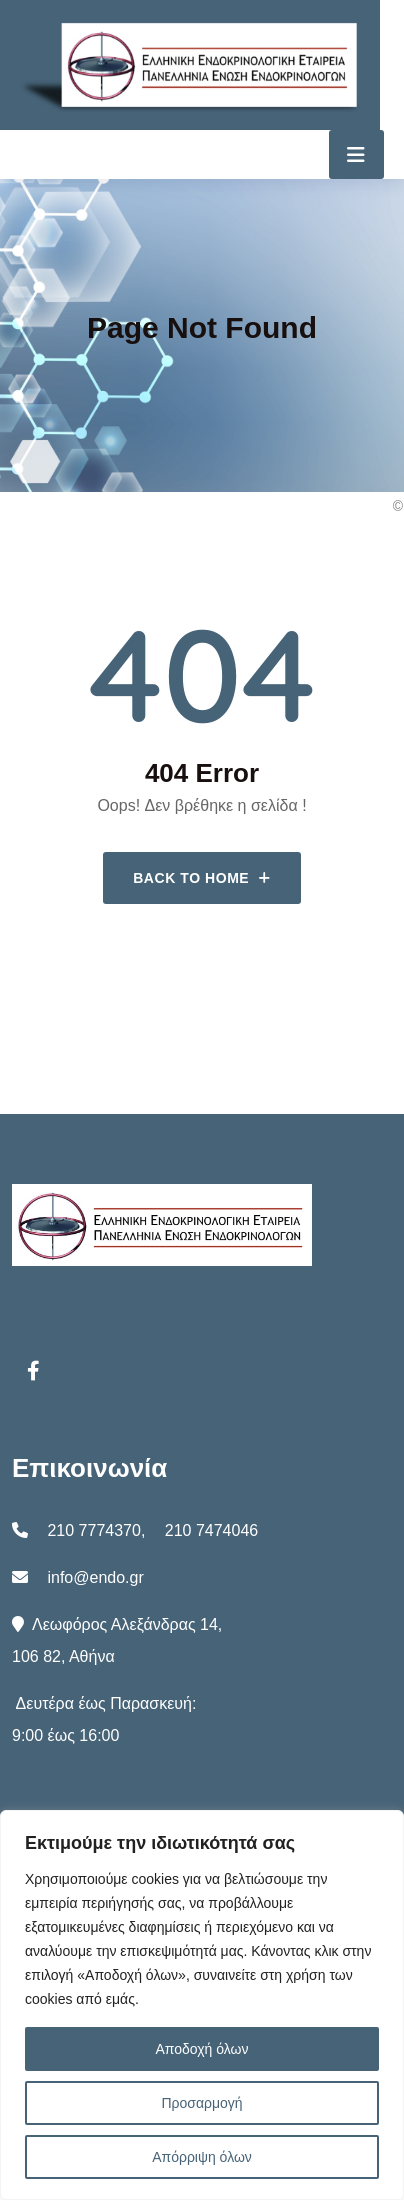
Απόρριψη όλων (202, 2157)
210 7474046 (211, 1530)
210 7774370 (93, 1530)
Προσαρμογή (201, 2103)
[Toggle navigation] (356, 154)
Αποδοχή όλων (201, 2049)
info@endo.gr (95, 1577)
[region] (202, 2005)
